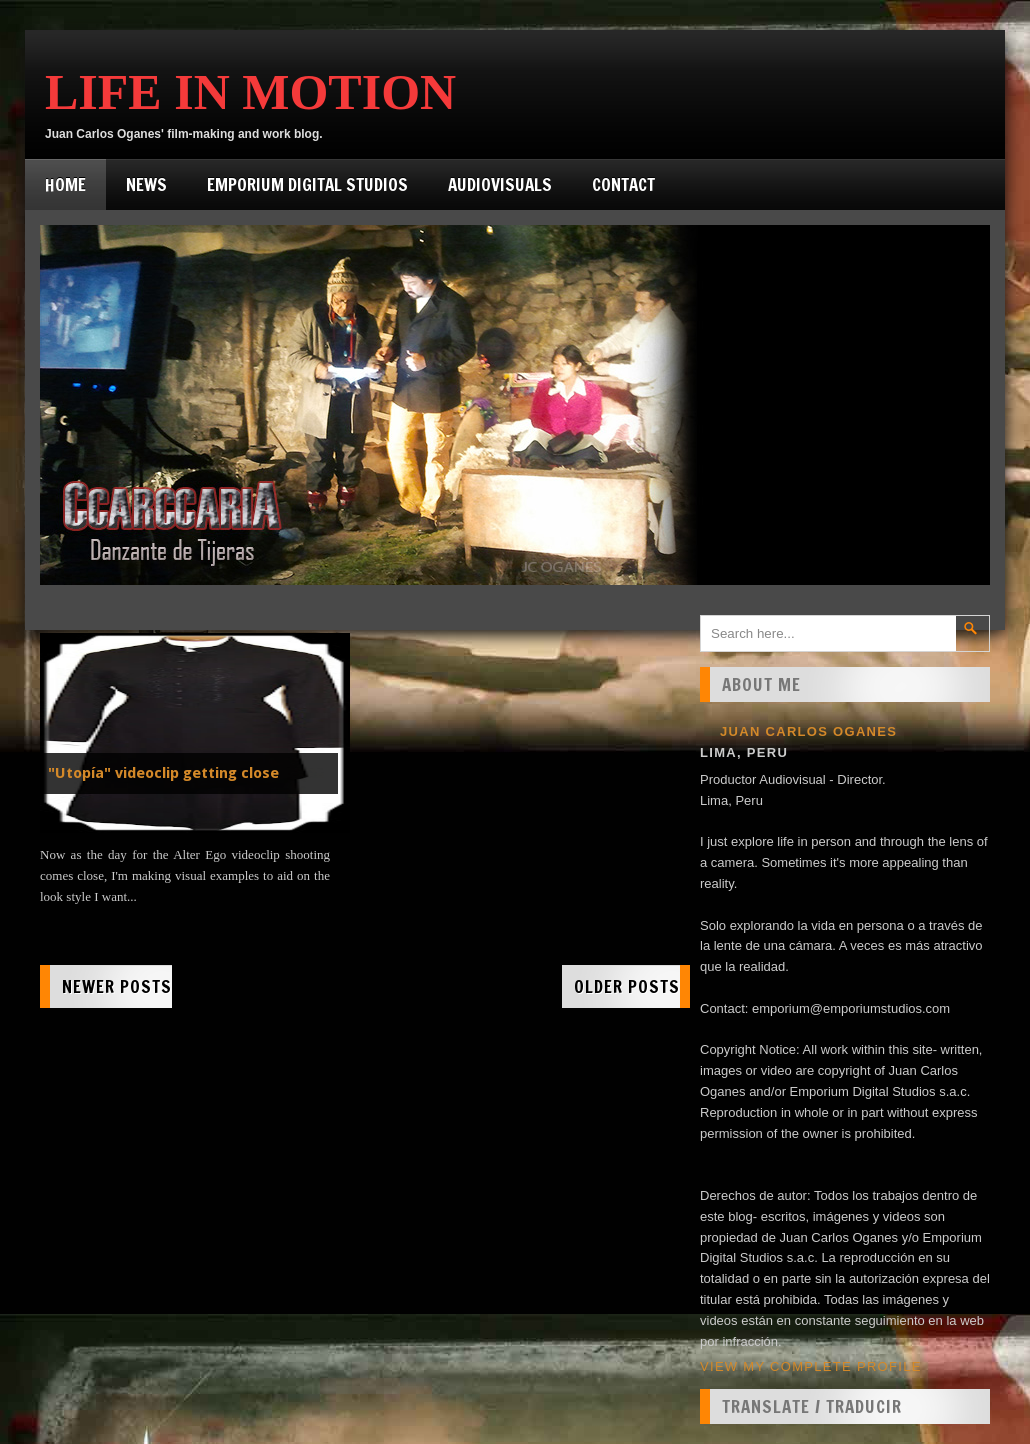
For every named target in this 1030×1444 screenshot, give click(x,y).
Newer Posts (117, 986)
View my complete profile (811, 1366)
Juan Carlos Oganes (808, 731)
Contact (623, 184)
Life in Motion (250, 92)
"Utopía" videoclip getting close (163, 773)
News (146, 184)
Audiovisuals (500, 184)
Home (65, 184)
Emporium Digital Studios (307, 184)
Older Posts (627, 986)
